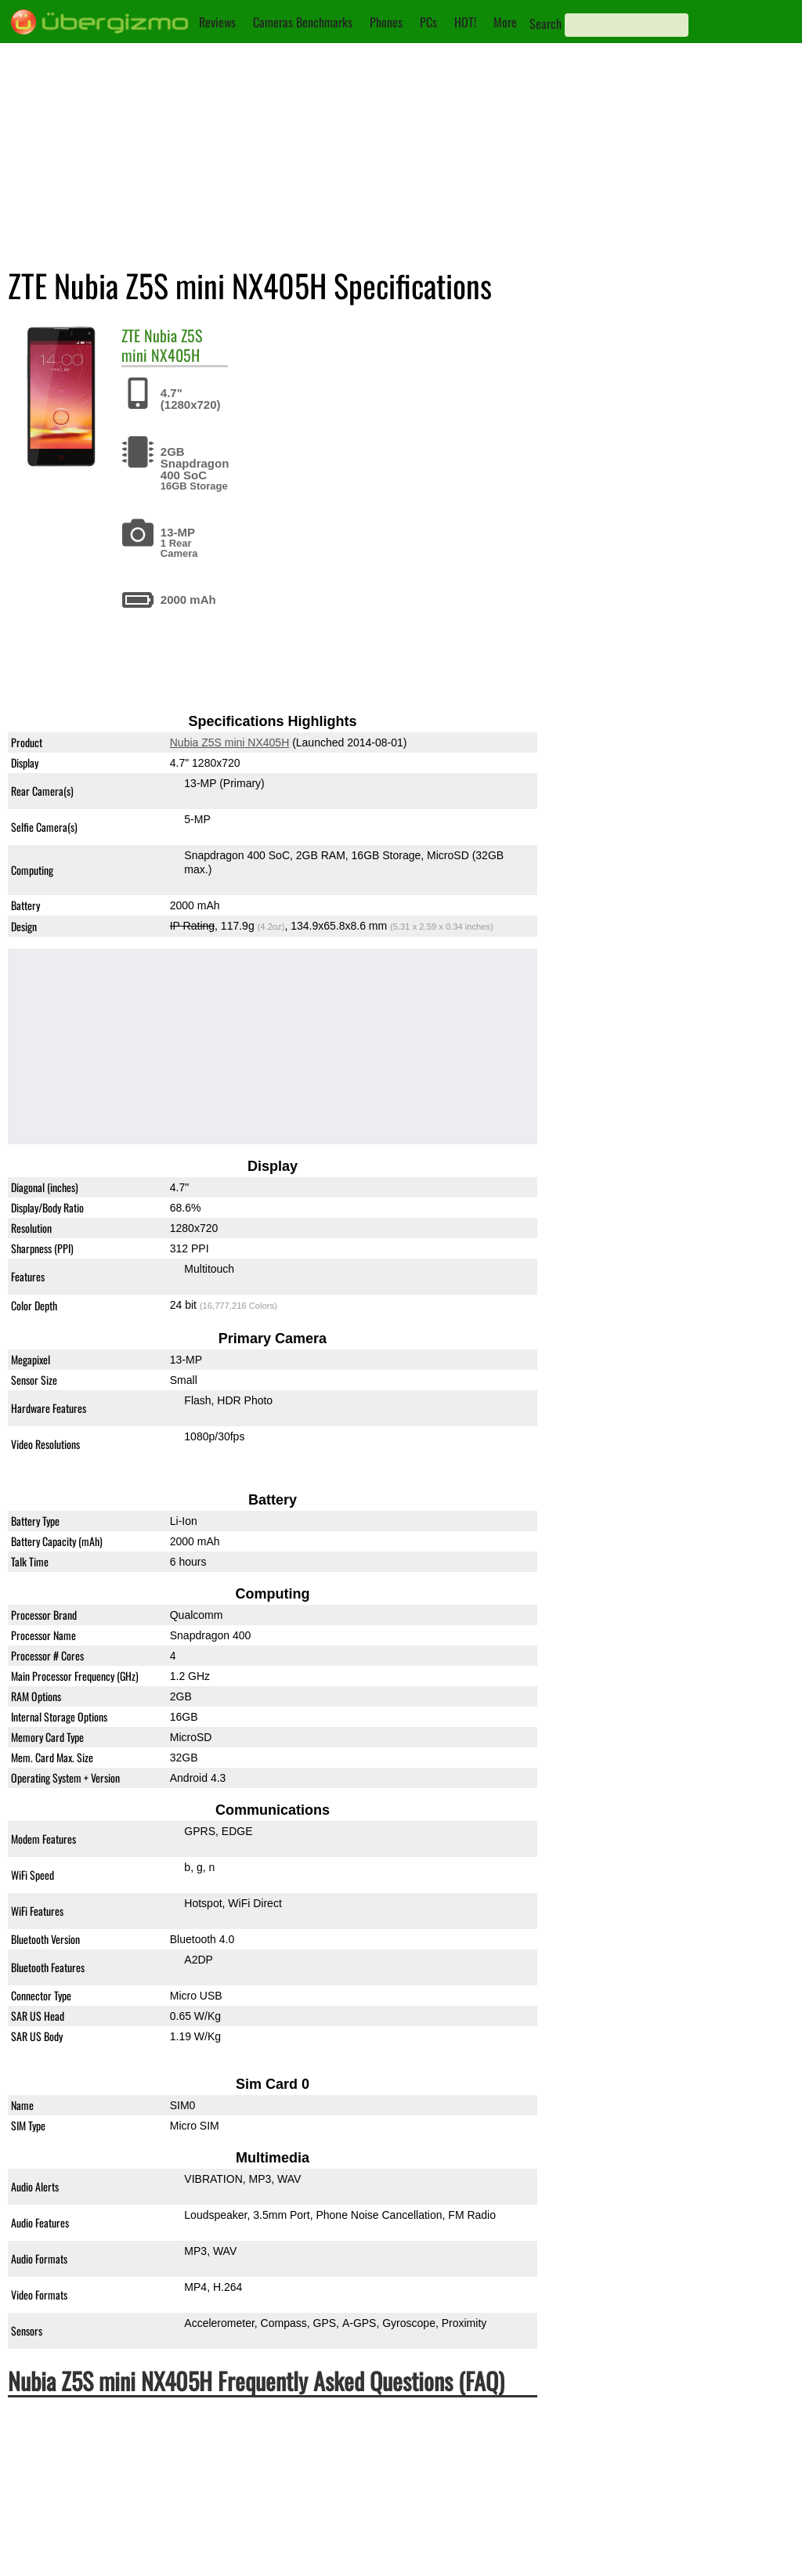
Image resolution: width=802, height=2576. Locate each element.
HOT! (465, 22)
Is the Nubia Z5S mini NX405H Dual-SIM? (139, 2521)
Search (545, 23)
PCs (428, 22)
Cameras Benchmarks (302, 22)
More (505, 22)
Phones (386, 22)
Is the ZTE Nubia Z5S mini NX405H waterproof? (158, 2442)
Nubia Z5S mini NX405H (161, 345)
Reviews (217, 22)
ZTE (130, 335)
